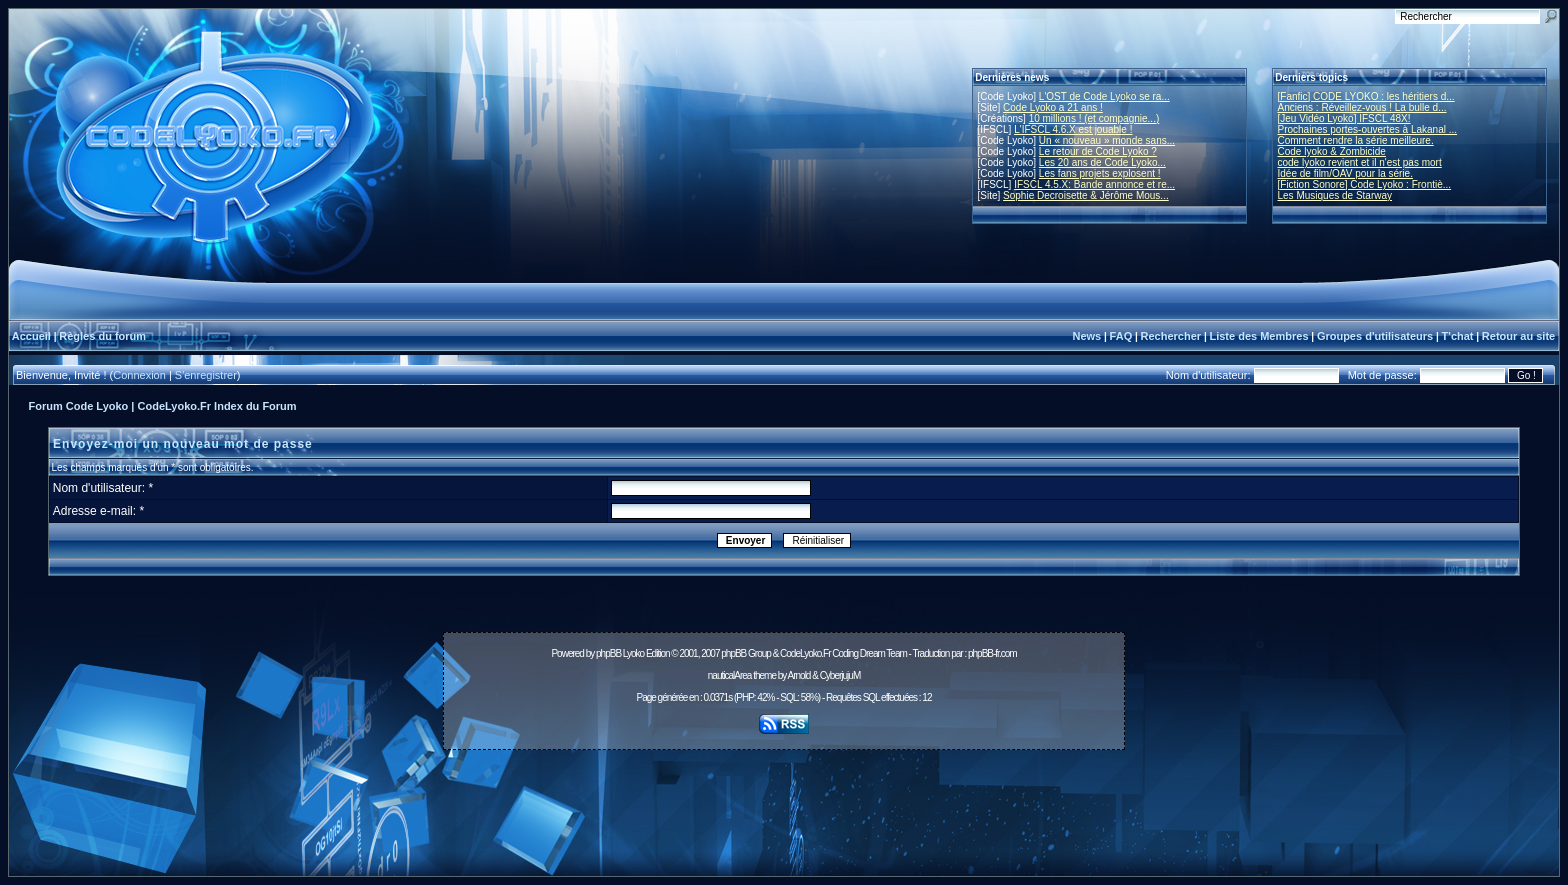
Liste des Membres (1258, 336)
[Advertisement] (784, 802)
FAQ (1121, 336)
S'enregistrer (206, 375)
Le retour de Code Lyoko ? (1098, 151)
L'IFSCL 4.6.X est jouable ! (1073, 129)
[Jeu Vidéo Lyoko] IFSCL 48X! (1344, 118)
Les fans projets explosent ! (1100, 173)
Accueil (31, 336)
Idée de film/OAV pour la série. (1345, 173)
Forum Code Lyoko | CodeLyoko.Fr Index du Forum (163, 406)
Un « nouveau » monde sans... (1107, 140)
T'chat (1458, 336)
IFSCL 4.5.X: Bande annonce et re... (1094, 184)
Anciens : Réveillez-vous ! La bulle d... (1362, 107)
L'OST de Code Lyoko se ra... (1104, 96)
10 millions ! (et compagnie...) (1094, 118)
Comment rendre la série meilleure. (1356, 140)
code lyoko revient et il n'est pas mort (1360, 162)
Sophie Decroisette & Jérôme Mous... (1086, 195)
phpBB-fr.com (992, 653)
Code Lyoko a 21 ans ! (1053, 107)
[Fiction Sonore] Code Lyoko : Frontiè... (1365, 184)
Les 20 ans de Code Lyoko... (1102, 162)
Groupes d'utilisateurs (1375, 336)
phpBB (608, 653)
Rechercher (1171, 336)
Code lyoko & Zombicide (1332, 151)
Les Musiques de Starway (1335, 195)
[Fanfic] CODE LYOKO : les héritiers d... (1366, 96)
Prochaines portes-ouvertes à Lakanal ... (1368, 129)
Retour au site (1518, 336)
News (1086, 336)
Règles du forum (102, 336)
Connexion (139, 375)
